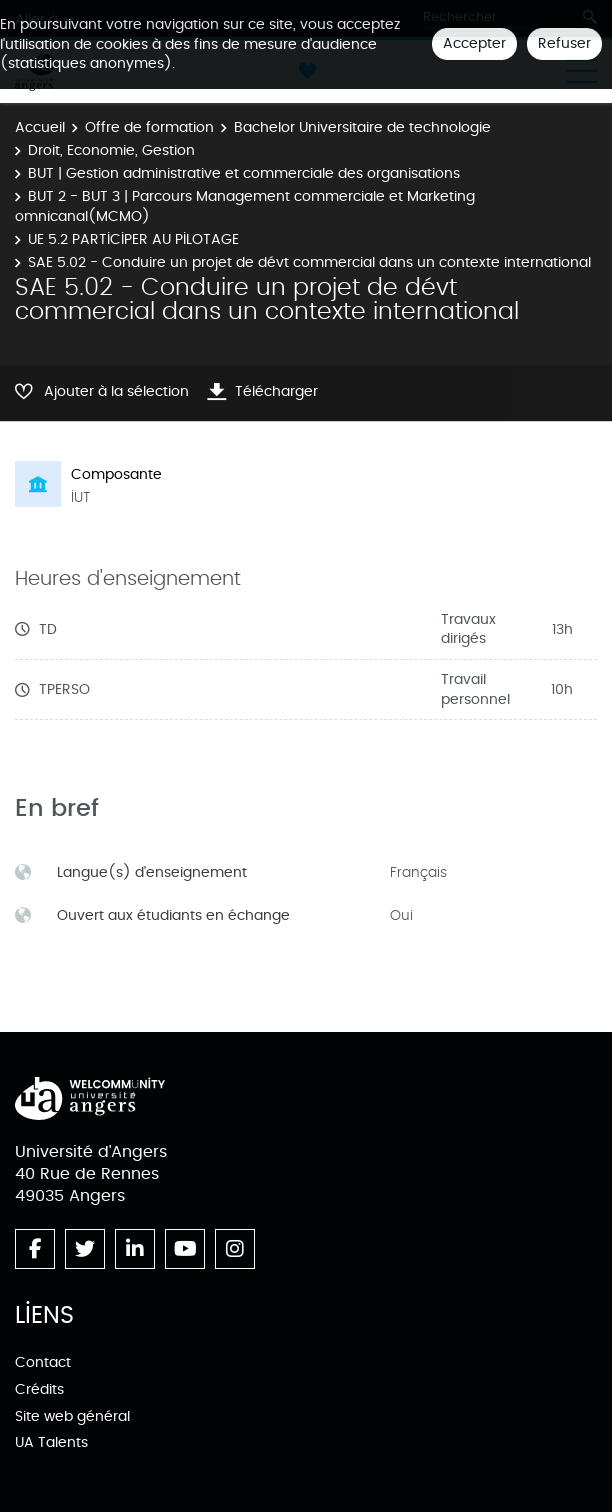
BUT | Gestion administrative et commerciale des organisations (244, 173)
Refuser (564, 43)
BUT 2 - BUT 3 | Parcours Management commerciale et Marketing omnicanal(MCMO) (245, 206)
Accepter (474, 43)
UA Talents (51, 1442)
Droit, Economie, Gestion (111, 150)
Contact (43, 1362)
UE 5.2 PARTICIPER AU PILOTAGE (133, 239)
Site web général (72, 1416)
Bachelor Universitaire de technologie (362, 127)
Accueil (40, 127)
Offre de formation (149, 127)
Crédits (39, 1389)
